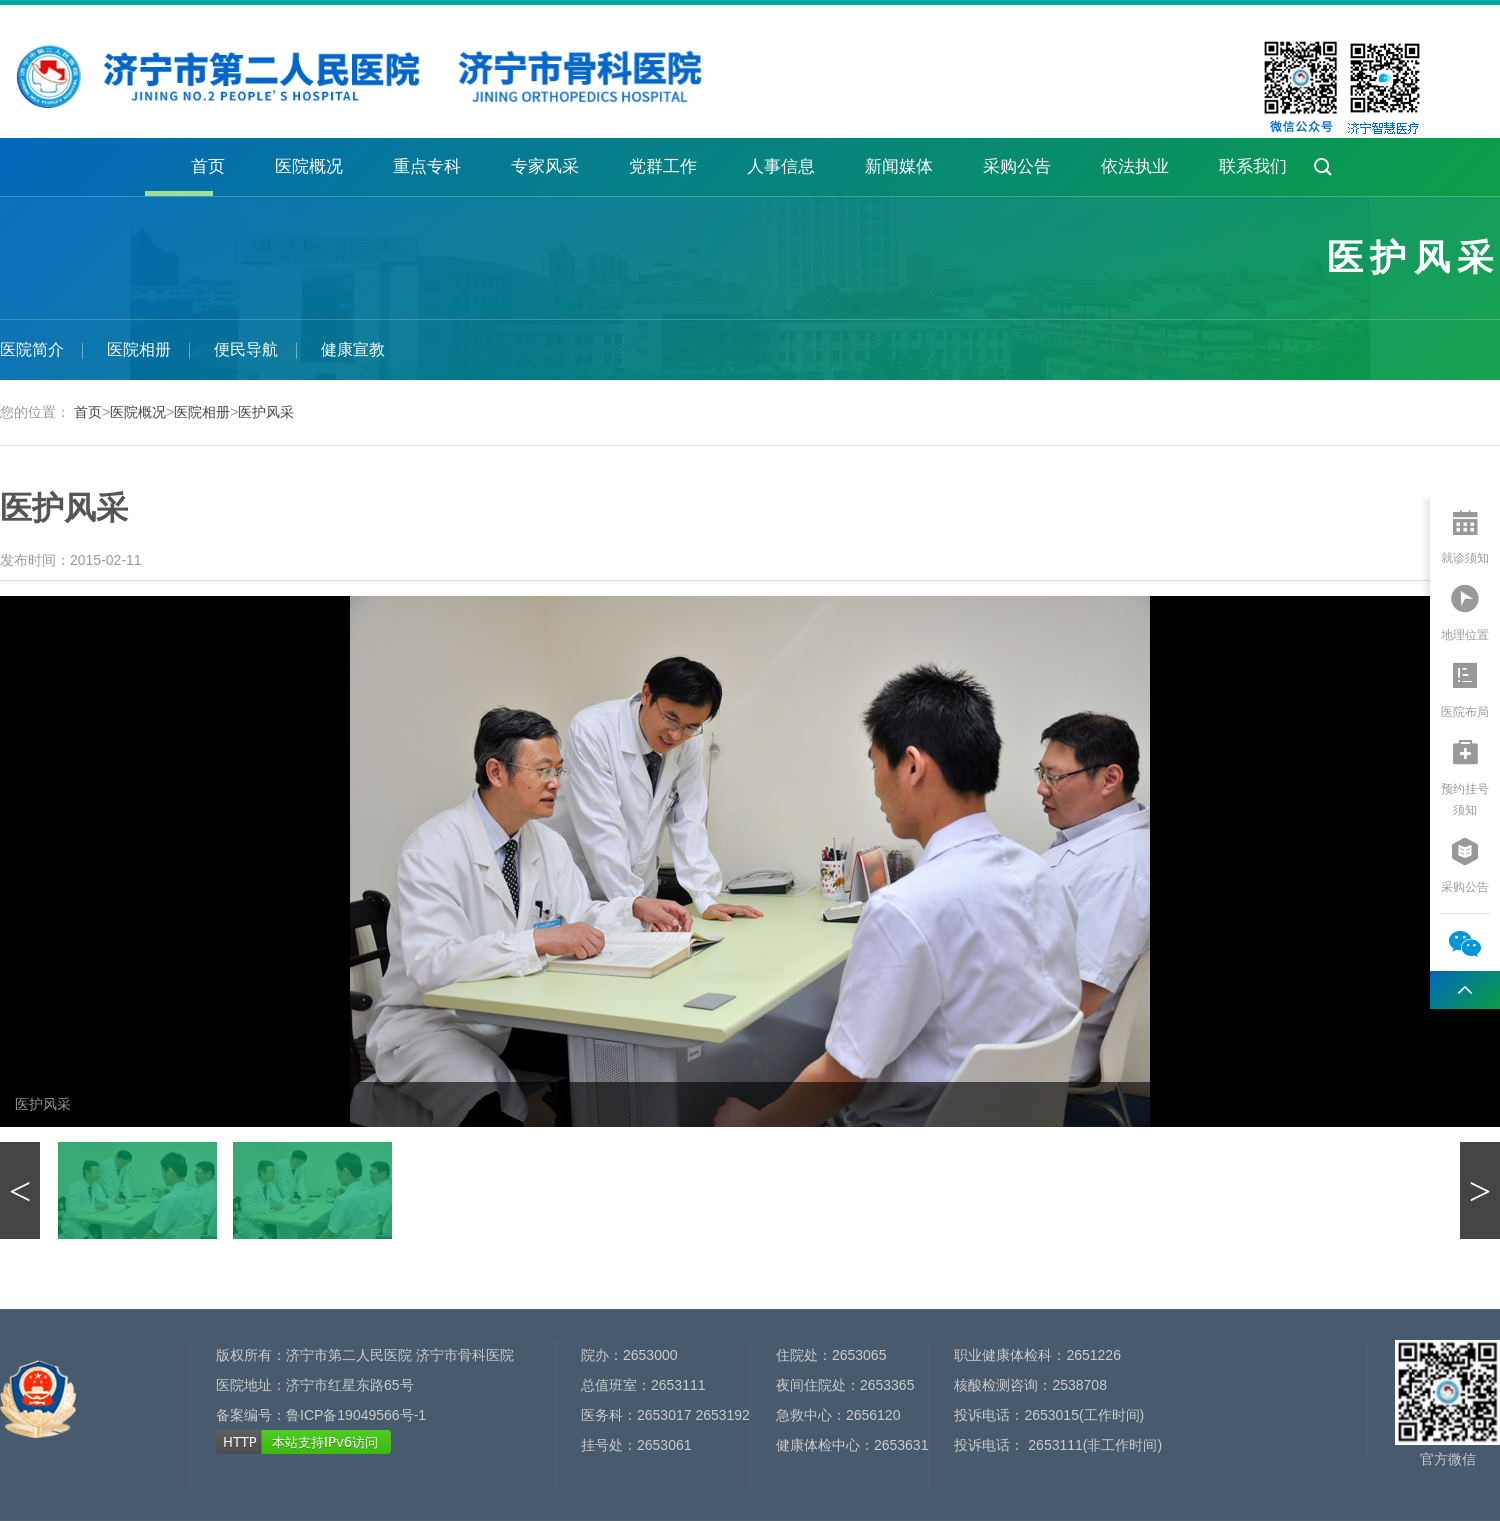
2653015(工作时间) (1084, 1415)
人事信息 (781, 166)
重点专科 (427, 166)
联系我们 (1253, 166)
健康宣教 (353, 349)
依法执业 (1135, 166)
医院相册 (139, 349)
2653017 (664, 1415)
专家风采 (545, 166)
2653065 (859, 1355)
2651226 (1093, 1355)
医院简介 (32, 349)
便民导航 (246, 349)
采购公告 (1017, 166)
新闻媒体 (899, 166)
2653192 (722, 1415)
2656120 (873, 1415)
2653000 (650, 1355)
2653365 (887, 1385)
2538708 (1079, 1385)
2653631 (901, 1445)
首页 (208, 166)
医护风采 (266, 412)
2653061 (664, 1445)
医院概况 (309, 166)
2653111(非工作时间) (1093, 1445)
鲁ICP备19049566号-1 (356, 1415)
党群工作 (663, 166)
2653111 (678, 1385)
